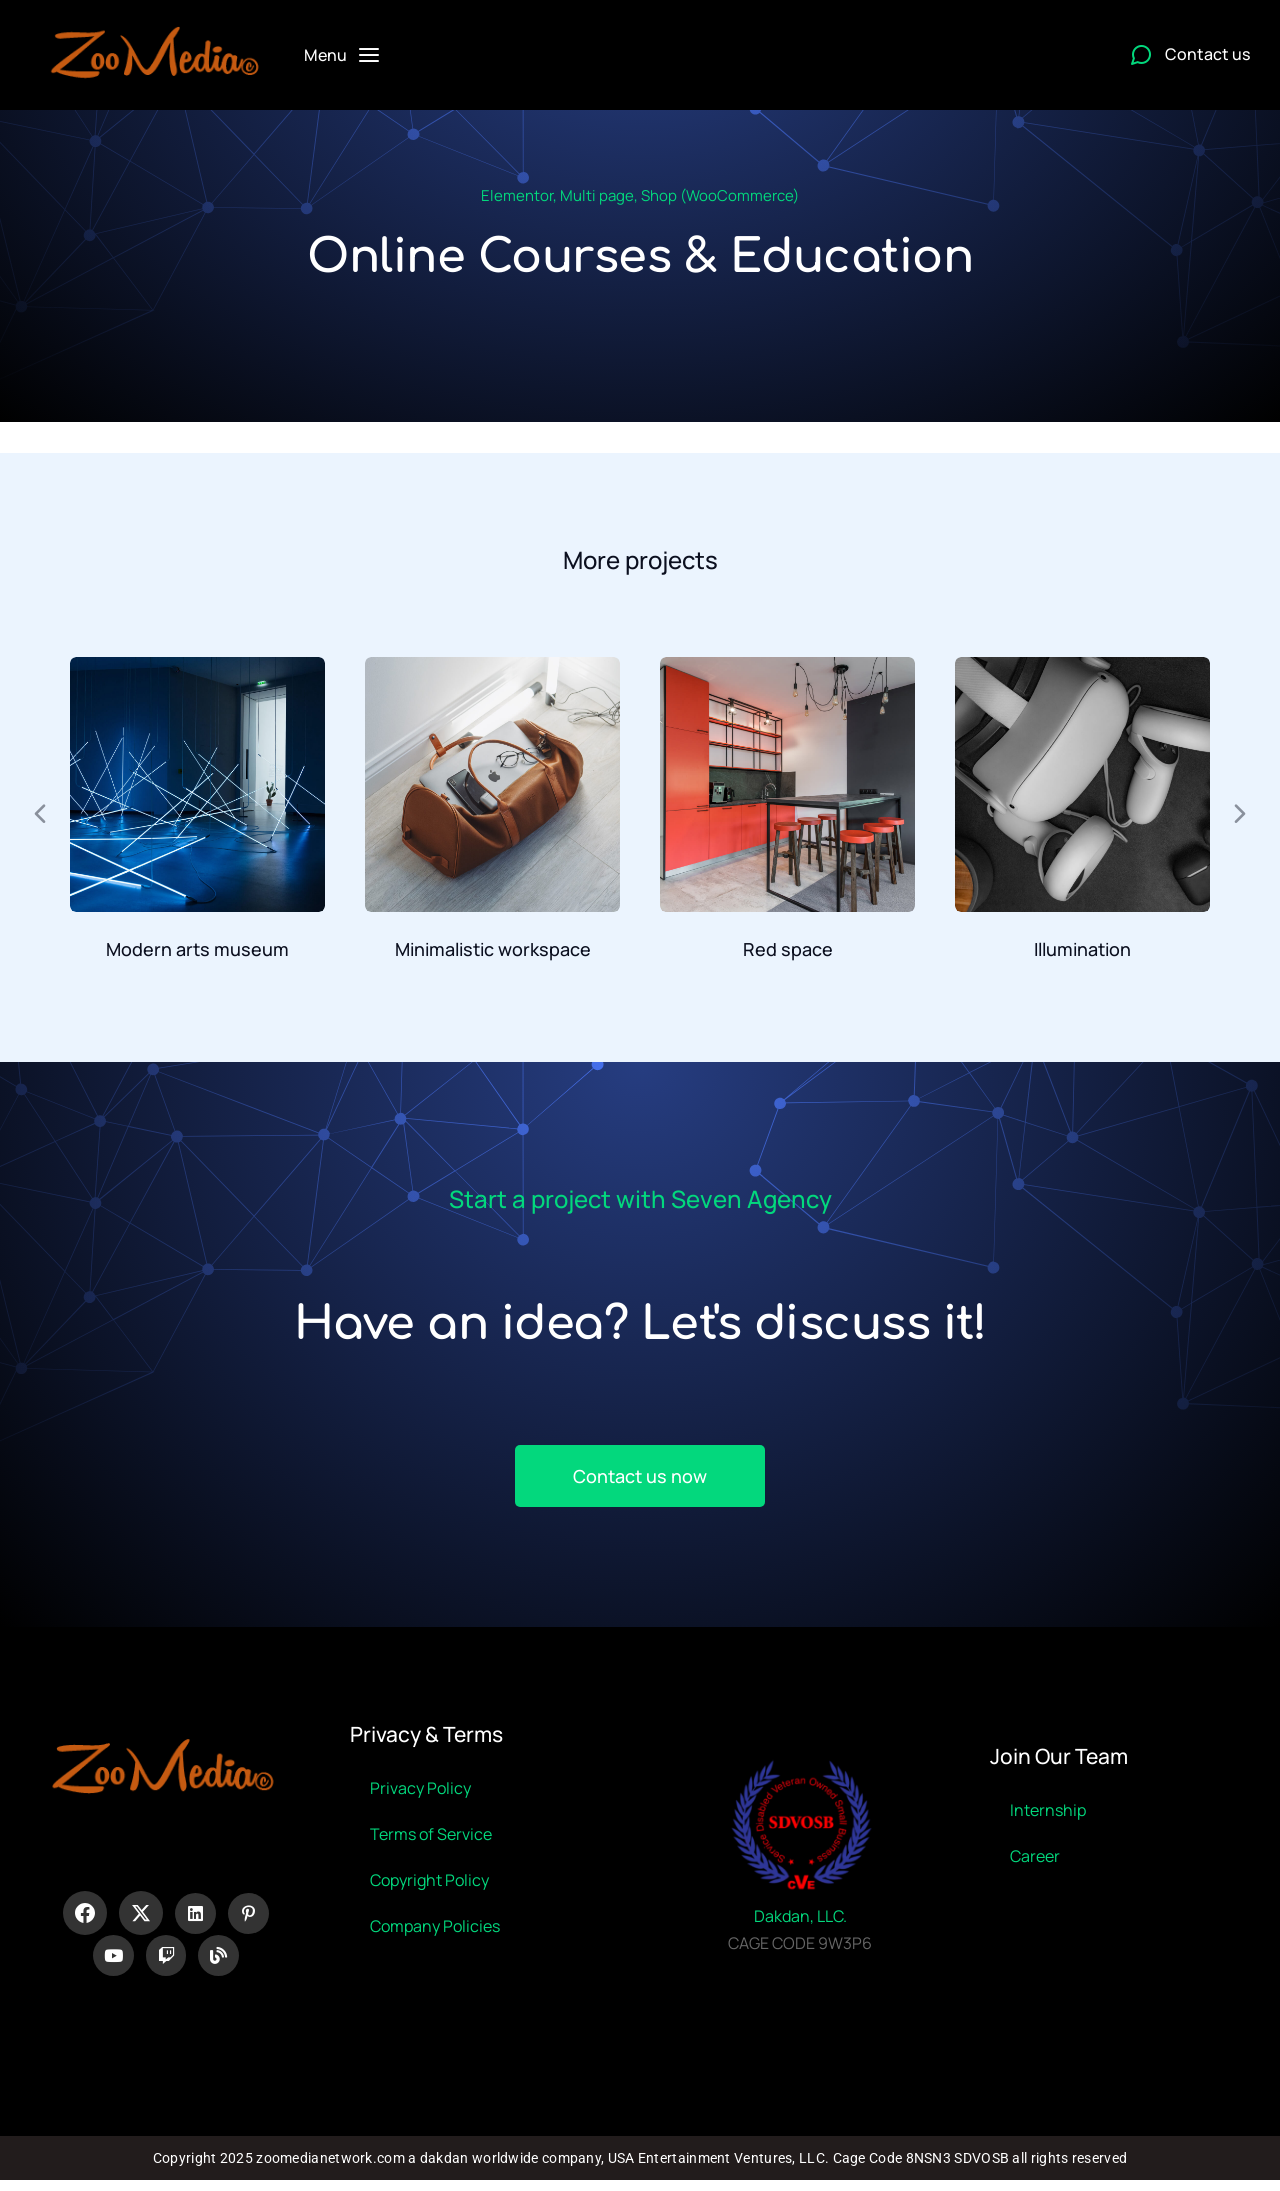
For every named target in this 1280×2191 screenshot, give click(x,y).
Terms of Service (431, 1840)
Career (1035, 1862)
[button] (40, 814)
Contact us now (640, 1476)
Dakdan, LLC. (800, 1922)
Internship (1048, 1816)
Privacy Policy (420, 1794)
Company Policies (435, 1932)
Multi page (597, 195)
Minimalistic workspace (493, 949)
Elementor (517, 195)
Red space (788, 949)
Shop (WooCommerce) (720, 195)
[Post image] (197, 784)
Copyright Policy (429, 1886)
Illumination (1082, 949)
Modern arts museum (197, 949)
